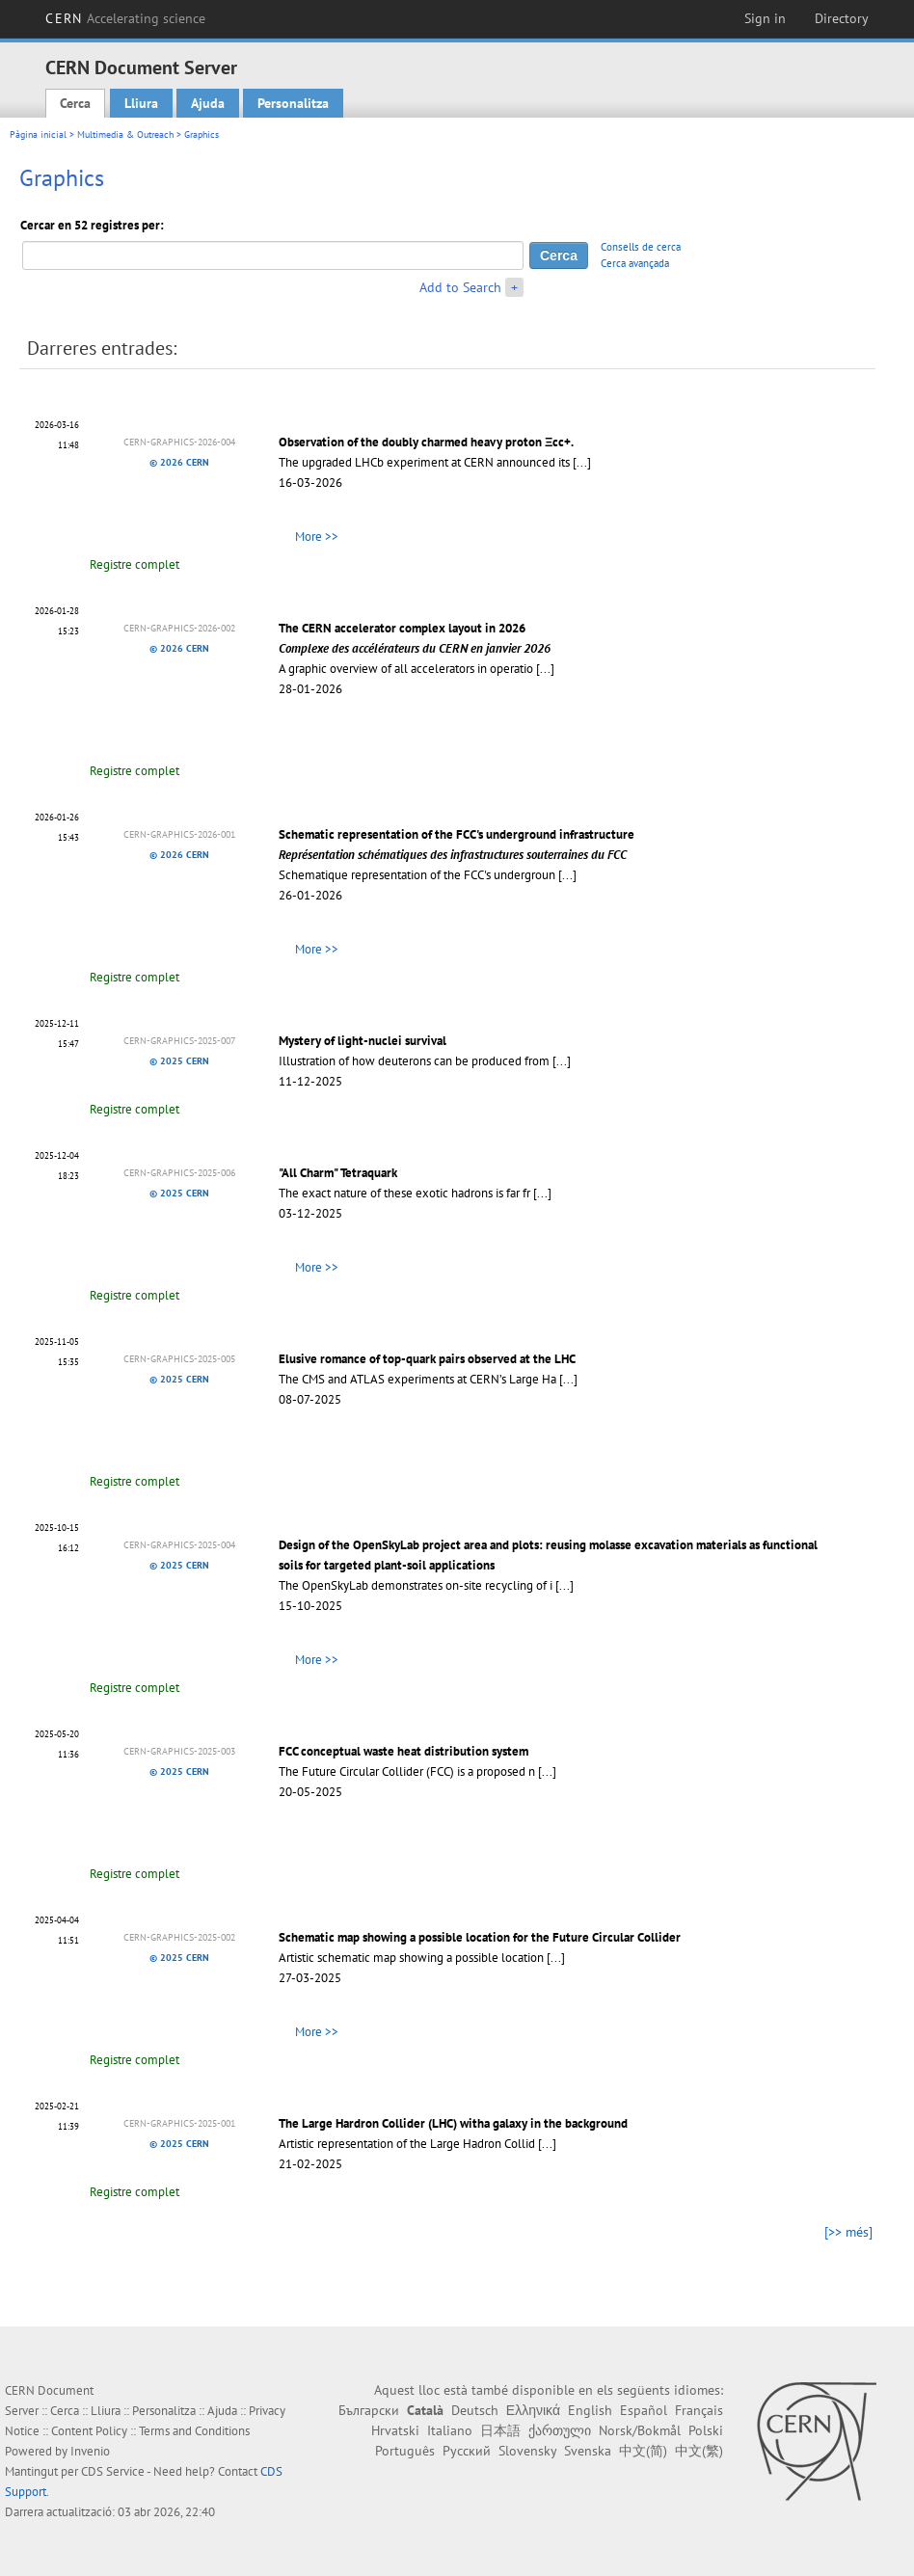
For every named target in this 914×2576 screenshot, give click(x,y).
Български (368, 2410)
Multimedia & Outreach (125, 134)
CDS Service (113, 2471)
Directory (842, 18)
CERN (125, 18)
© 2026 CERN (179, 462)
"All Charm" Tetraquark (338, 1173)
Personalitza (293, 103)
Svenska (587, 2450)
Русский (467, 2450)
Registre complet (134, 564)
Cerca (75, 103)
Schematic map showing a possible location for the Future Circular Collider (480, 1937)
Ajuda (208, 103)
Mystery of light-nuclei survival (362, 1041)
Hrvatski (395, 2430)
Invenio (90, 2451)
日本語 (500, 2430)
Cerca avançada (635, 263)
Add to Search (460, 287)
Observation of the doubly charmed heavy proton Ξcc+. (426, 442)
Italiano (449, 2430)
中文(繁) (699, 2450)
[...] (582, 462)
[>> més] (848, 2232)
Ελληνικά (533, 2410)
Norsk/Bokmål (640, 2430)
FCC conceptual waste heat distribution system (403, 1751)
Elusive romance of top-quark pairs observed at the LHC (427, 1359)
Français (699, 2410)
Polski (705, 2430)
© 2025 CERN (179, 1061)
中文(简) (643, 2450)
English (590, 2410)
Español (643, 2410)
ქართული (559, 2430)
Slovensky (527, 2450)
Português (405, 2450)
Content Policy (89, 2431)
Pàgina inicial (38, 134)
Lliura (141, 103)
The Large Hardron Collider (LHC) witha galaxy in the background (453, 2123)
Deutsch (474, 2410)
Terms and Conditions (194, 2431)
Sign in (765, 18)
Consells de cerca (641, 247)
